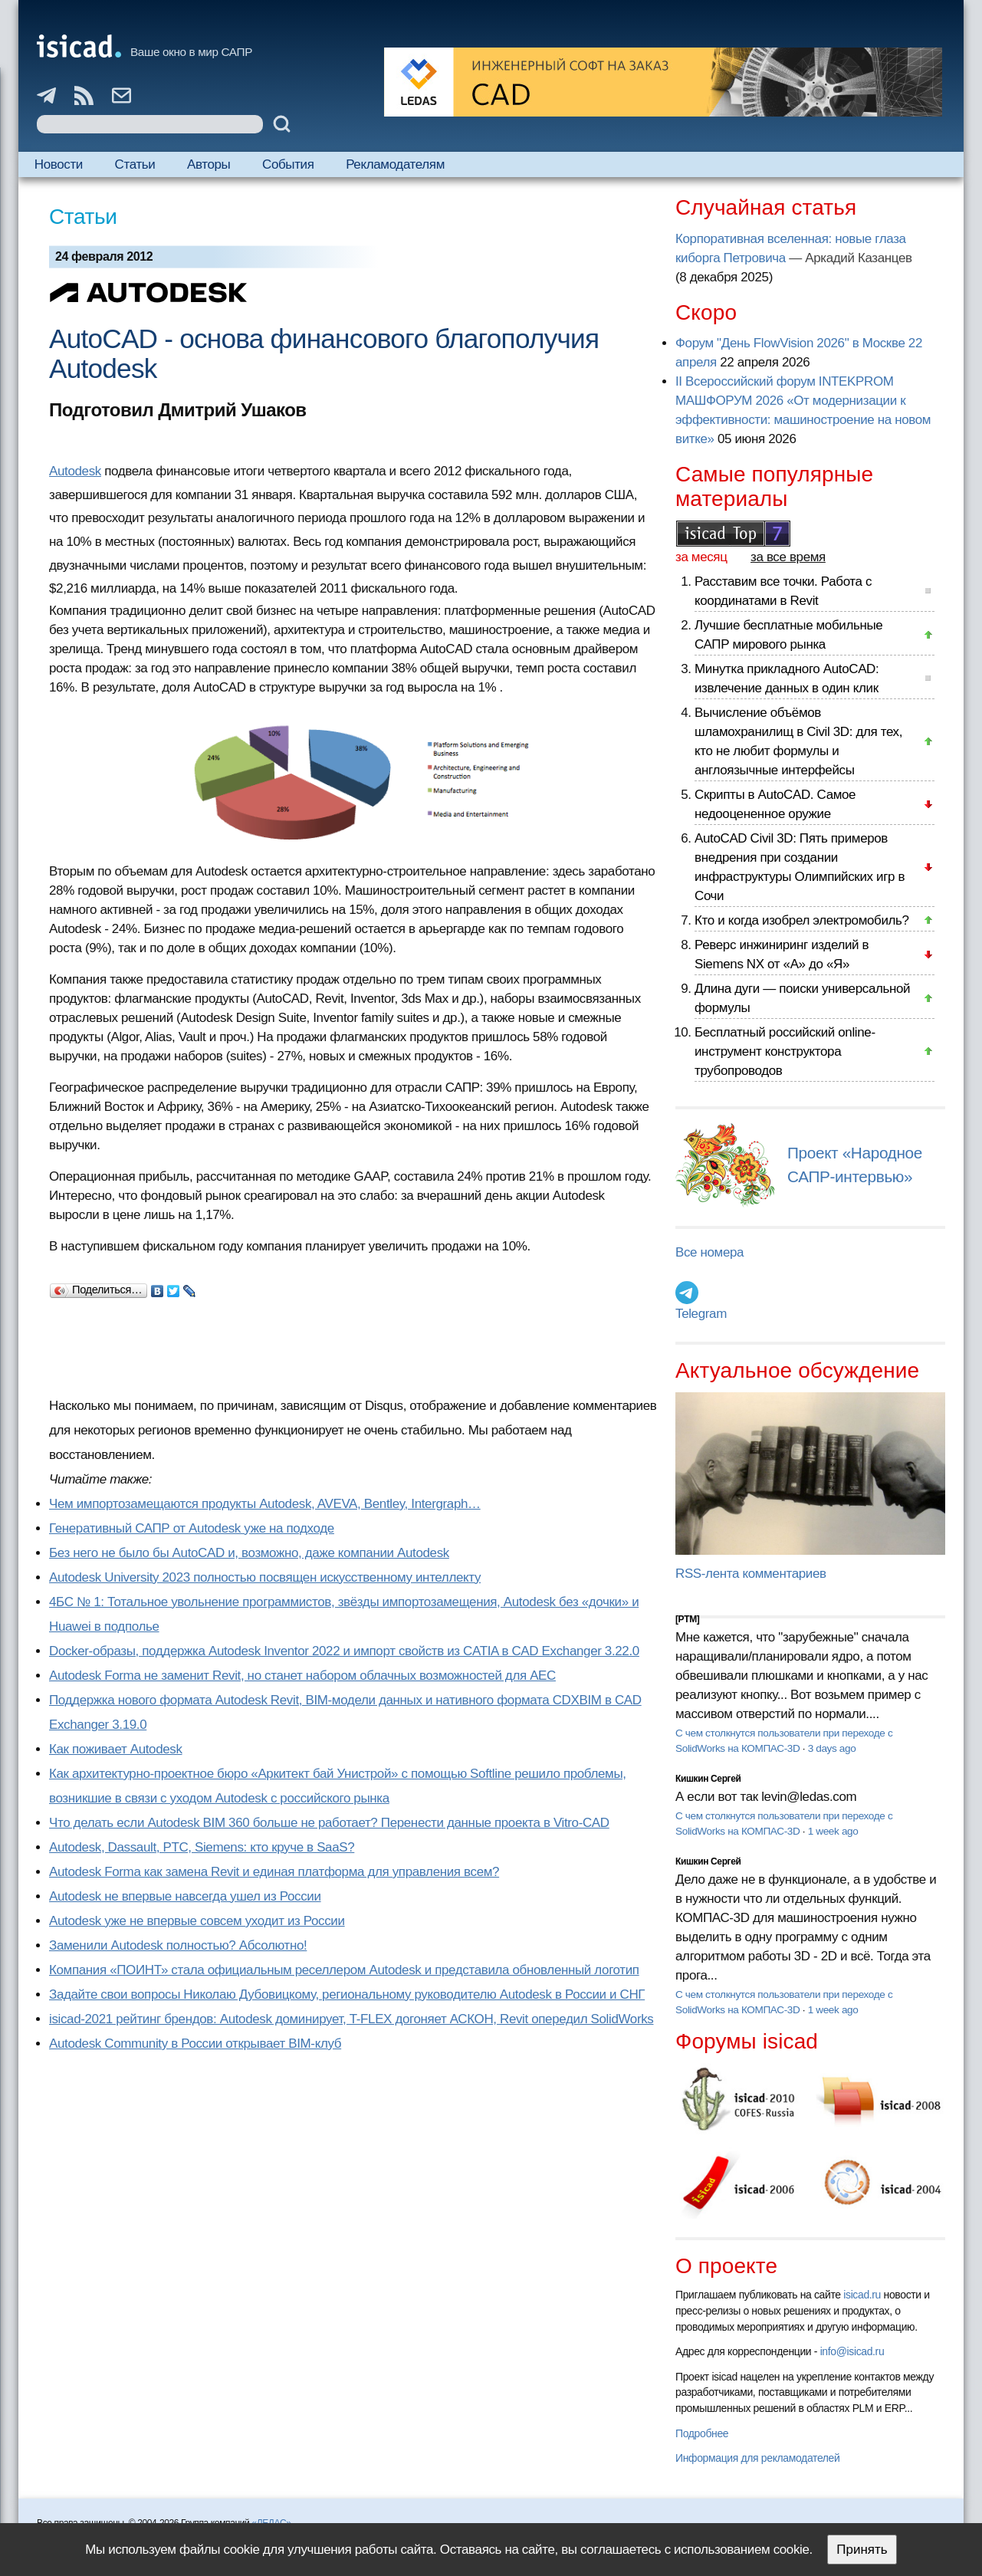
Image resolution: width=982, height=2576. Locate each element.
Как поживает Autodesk (115, 1749)
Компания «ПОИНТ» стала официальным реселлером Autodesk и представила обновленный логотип (344, 1970)
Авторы (208, 164)
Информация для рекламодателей (757, 2458)
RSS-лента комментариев (750, 1573)
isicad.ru (862, 2294)
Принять (861, 2549)
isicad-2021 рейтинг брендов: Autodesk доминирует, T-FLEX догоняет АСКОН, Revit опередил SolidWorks (351, 2019)
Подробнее (701, 2433)
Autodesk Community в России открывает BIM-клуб (195, 2043)
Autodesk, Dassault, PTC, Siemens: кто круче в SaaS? (201, 1847)
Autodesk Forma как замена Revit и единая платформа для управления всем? (274, 1872)
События (288, 164)
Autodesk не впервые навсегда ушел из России (185, 1896)
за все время (788, 557)
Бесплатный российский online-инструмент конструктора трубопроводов (785, 1051)
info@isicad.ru (852, 2351)
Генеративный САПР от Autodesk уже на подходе (191, 1528)
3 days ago (832, 1748)
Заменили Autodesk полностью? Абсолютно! (178, 1945)
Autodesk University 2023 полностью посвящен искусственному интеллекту (265, 1577)
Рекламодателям (395, 164)
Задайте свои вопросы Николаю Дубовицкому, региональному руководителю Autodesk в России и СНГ (347, 1994)
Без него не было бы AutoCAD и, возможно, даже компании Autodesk (249, 1553)
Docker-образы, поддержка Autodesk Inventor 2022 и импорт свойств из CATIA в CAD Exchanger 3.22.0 (344, 1651)
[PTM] (687, 1619)
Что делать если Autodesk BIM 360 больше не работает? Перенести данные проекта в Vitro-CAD (329, 1822)
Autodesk (75, 471)
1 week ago (833, 1831)
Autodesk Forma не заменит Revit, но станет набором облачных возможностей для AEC (302, 1675)
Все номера (709, 1252)
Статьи (135, 164)
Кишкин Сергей (708, 1778)
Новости (58, 164)
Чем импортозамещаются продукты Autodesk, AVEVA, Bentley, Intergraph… (265, 1504)
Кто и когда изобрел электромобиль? (802, 920)
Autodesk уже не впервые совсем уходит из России (197, 1921)
